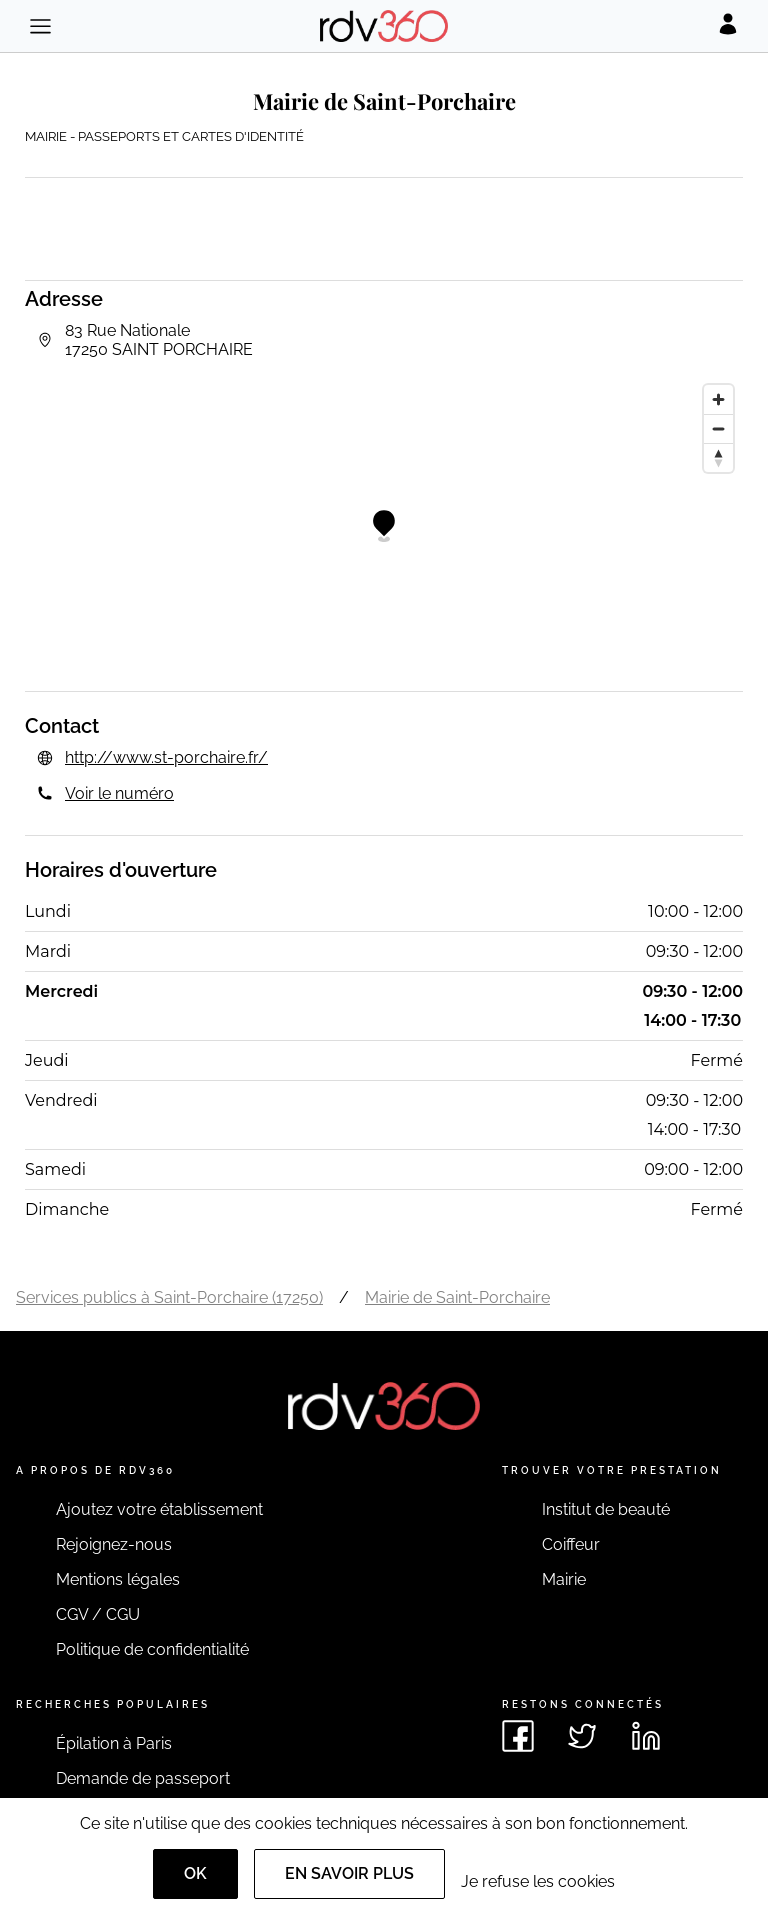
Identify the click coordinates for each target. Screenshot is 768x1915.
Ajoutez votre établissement (159, 1509)
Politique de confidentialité (152, 1649)
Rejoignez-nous (114, 1544)
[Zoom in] (718, 399)
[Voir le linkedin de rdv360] (646, 1736)
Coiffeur (571, 1544)
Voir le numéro (119, 793)
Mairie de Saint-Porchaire (457, 1297)
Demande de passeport (143, 1778)
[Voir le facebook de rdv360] (518, 1736)
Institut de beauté (606, 1509)
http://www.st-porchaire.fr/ (166, 757)
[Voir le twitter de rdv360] (582, 1736)
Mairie (564, 1579)
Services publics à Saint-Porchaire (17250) (169, 1297)
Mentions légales (118, 1579)
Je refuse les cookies (538, 1881)
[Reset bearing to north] (718, 457)
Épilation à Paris (114, 1743)
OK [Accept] (195, 1873)
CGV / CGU (98, 1614)
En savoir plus (349, 1873)
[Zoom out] (718, 428)
